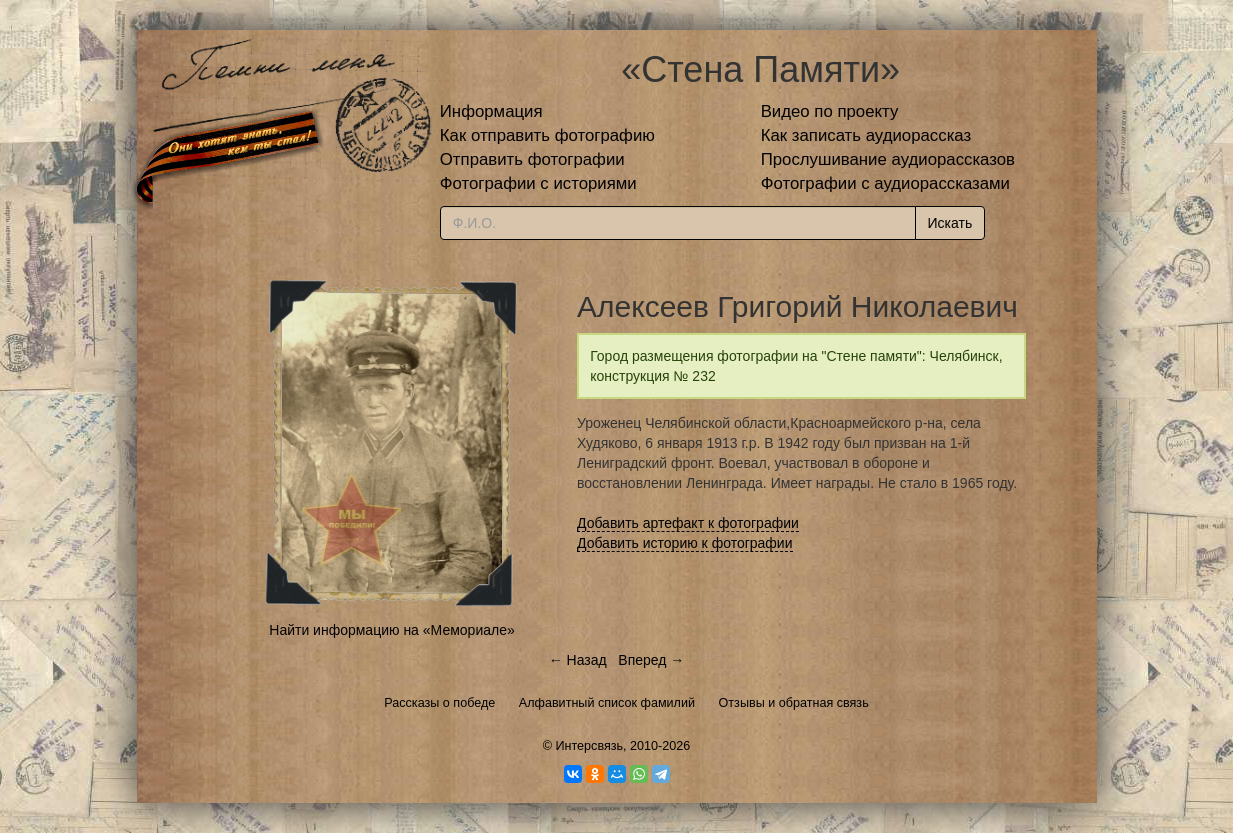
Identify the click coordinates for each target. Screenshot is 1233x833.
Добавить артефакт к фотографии (688, 523)
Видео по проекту (830, 111)
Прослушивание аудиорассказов (888, 159)
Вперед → (651, 660)
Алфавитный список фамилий (607, 703)
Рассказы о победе (439, 703)
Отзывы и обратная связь (794, 703)
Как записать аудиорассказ (866, 135)
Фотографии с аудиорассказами (885, 183)
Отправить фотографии (532, 159)
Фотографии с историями (538, 183)
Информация (491, 111)
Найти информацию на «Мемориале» (391, 630)
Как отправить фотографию (547, 135)
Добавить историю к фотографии (685, 543)
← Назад (578, 660)
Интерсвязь (589, 746)
